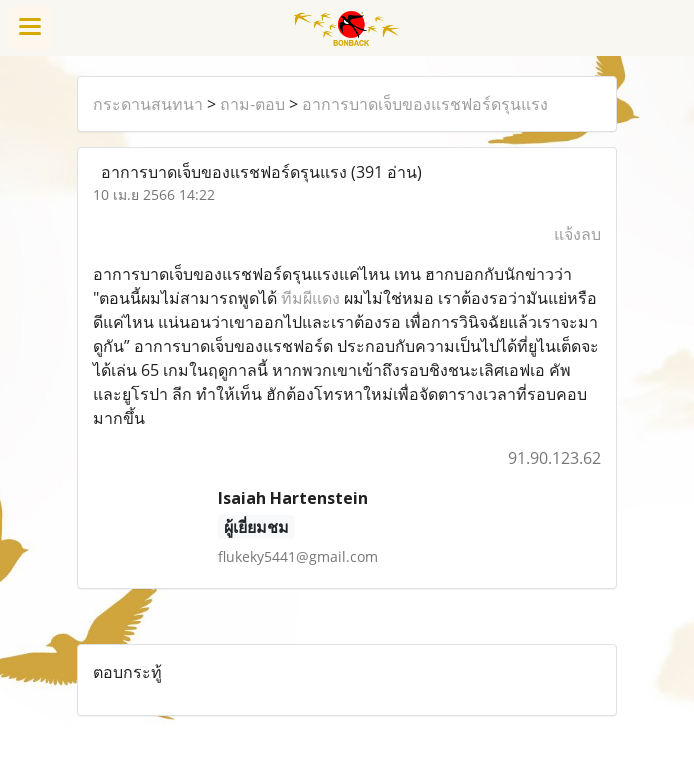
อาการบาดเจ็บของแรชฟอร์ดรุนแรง (425, 104)
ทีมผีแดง (310, 298)
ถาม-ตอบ (252, 104)
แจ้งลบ (577, 234)
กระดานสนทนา (148, 104)
